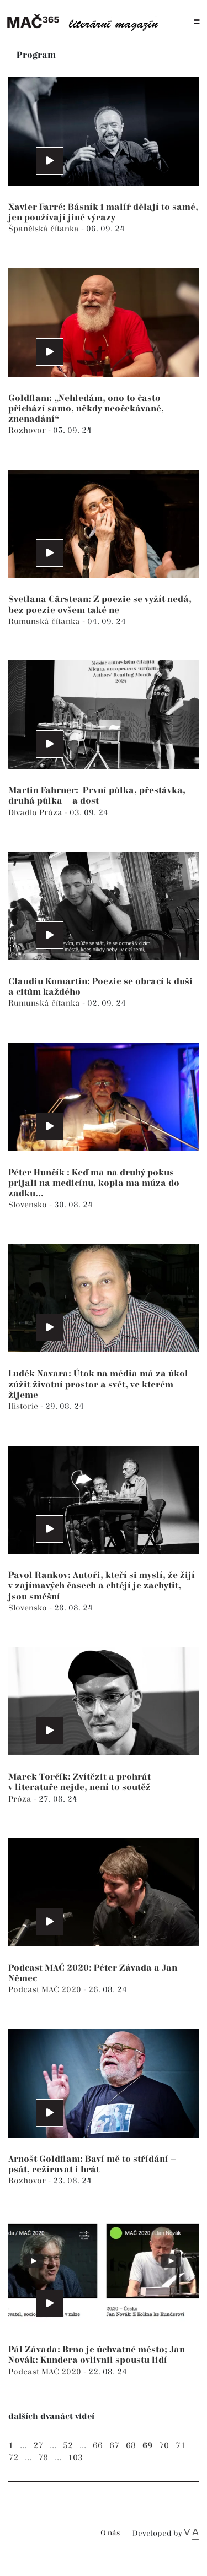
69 (147, 2446)
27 (38, 2446)
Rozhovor (28, 430)
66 (98, 2446)
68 (131, 2446)
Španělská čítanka (44, 229)
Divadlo (23, 813)
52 (68, 2446)
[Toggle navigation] (197, 21)
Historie (24, 1406)
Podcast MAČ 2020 (45, 1990)
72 (13, 2458)
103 (75, 2458)
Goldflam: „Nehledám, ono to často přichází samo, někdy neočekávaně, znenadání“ (86, 409)
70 (164, 2446)
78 (43, 2458)
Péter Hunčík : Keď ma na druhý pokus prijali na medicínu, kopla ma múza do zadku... (93, 1183)
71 (180, 2446)
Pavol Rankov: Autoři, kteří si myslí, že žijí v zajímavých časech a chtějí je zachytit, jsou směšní (101, 1586)
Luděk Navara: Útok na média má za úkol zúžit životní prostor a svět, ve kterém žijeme (98, 1384)
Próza (52, 813)
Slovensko (28, 1205)
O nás (110, 2533)
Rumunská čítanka (45, 621)
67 (114, 2446)
